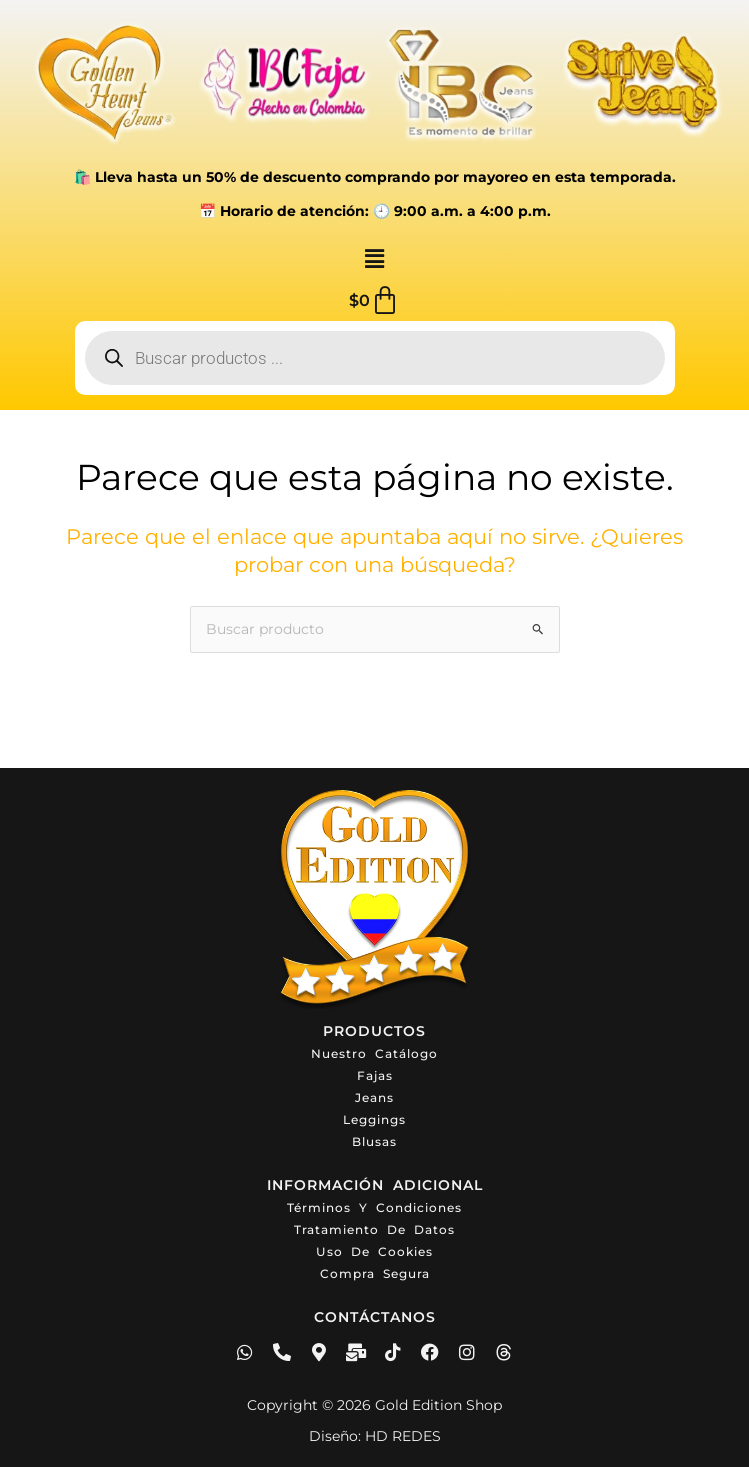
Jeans (374, 1097)
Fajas (375, 1075)
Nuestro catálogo (374, 1053)
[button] (374, 259)
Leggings (374, 1119)
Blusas (374, 1141)
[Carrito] (374, 301)
